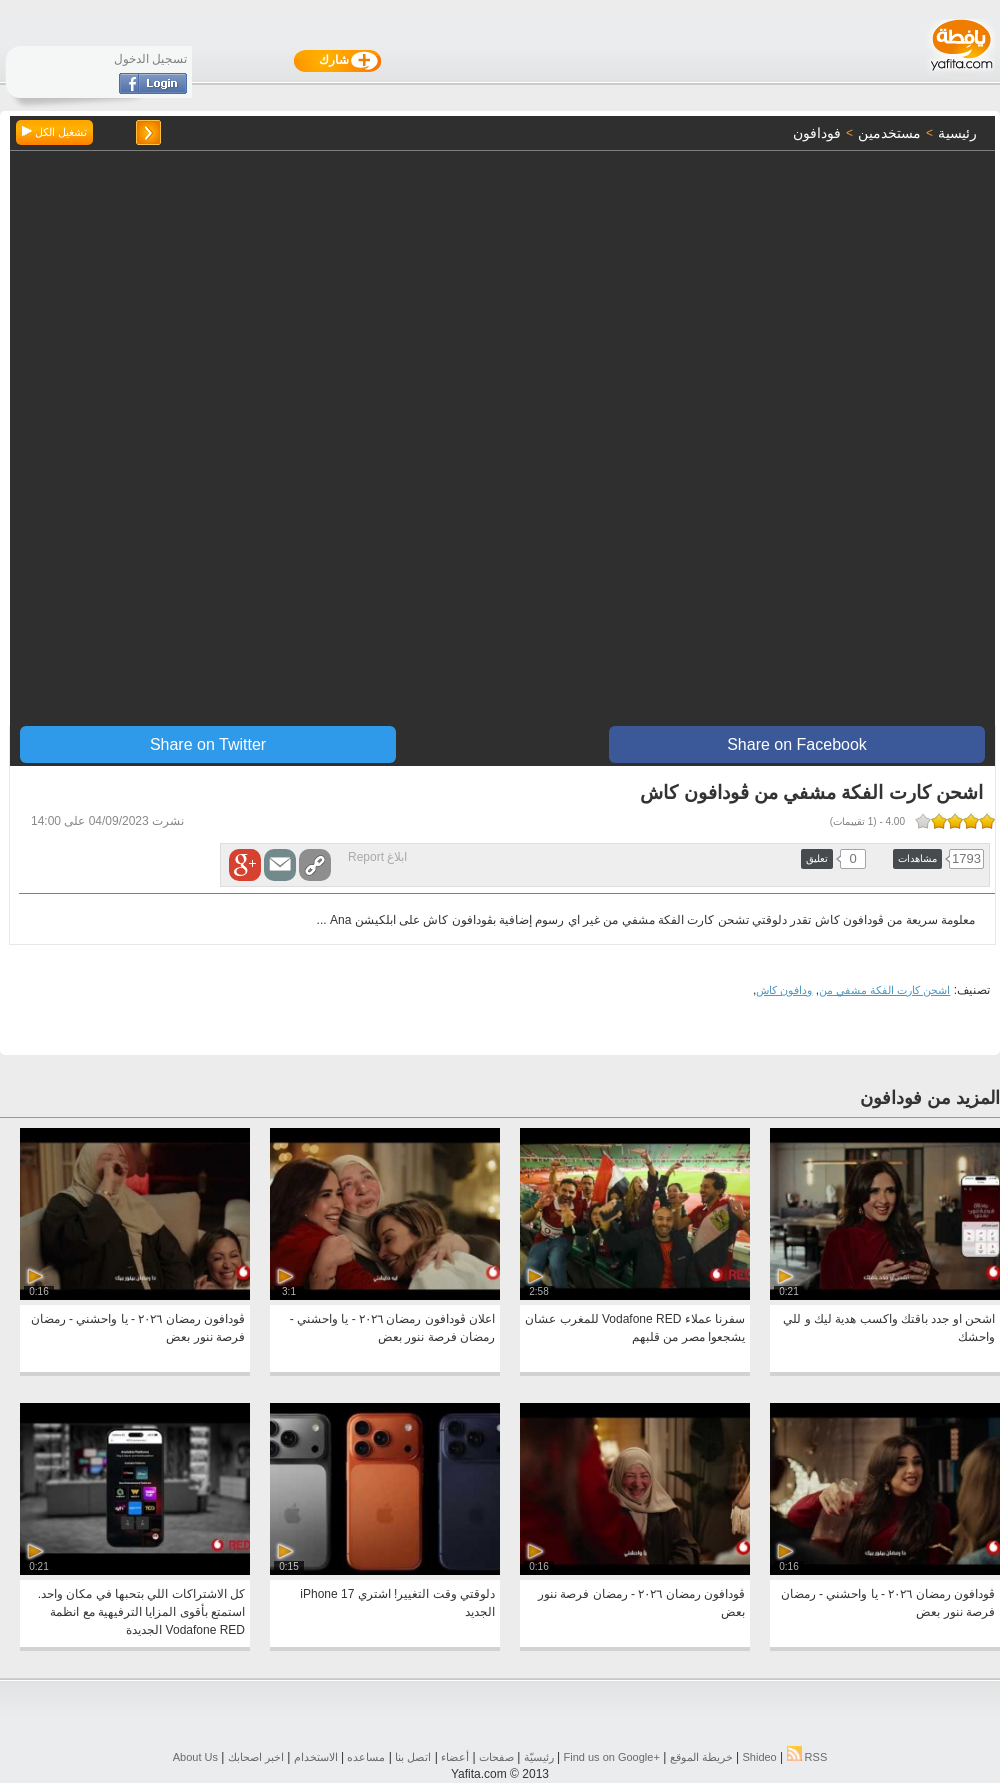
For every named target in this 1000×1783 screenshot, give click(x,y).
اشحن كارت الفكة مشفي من (884, 990)
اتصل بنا (413, 1757)
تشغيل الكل (54, 132)
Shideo (759, 1757)
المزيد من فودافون (930, 1098)
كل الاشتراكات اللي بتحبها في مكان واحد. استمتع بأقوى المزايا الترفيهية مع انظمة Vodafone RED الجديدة (141, 1612)
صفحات (496, 1757)
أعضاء (455, 1757)
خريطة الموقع (701, 1757)
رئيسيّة (539, 1757)
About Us (195, 1757)
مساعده (366, 1757)
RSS (807, 1757)
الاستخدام (316, 1757)
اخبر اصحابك (256, 1757)
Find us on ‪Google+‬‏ (612, 1757)
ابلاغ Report (377, 857)
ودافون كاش (784, 990)
